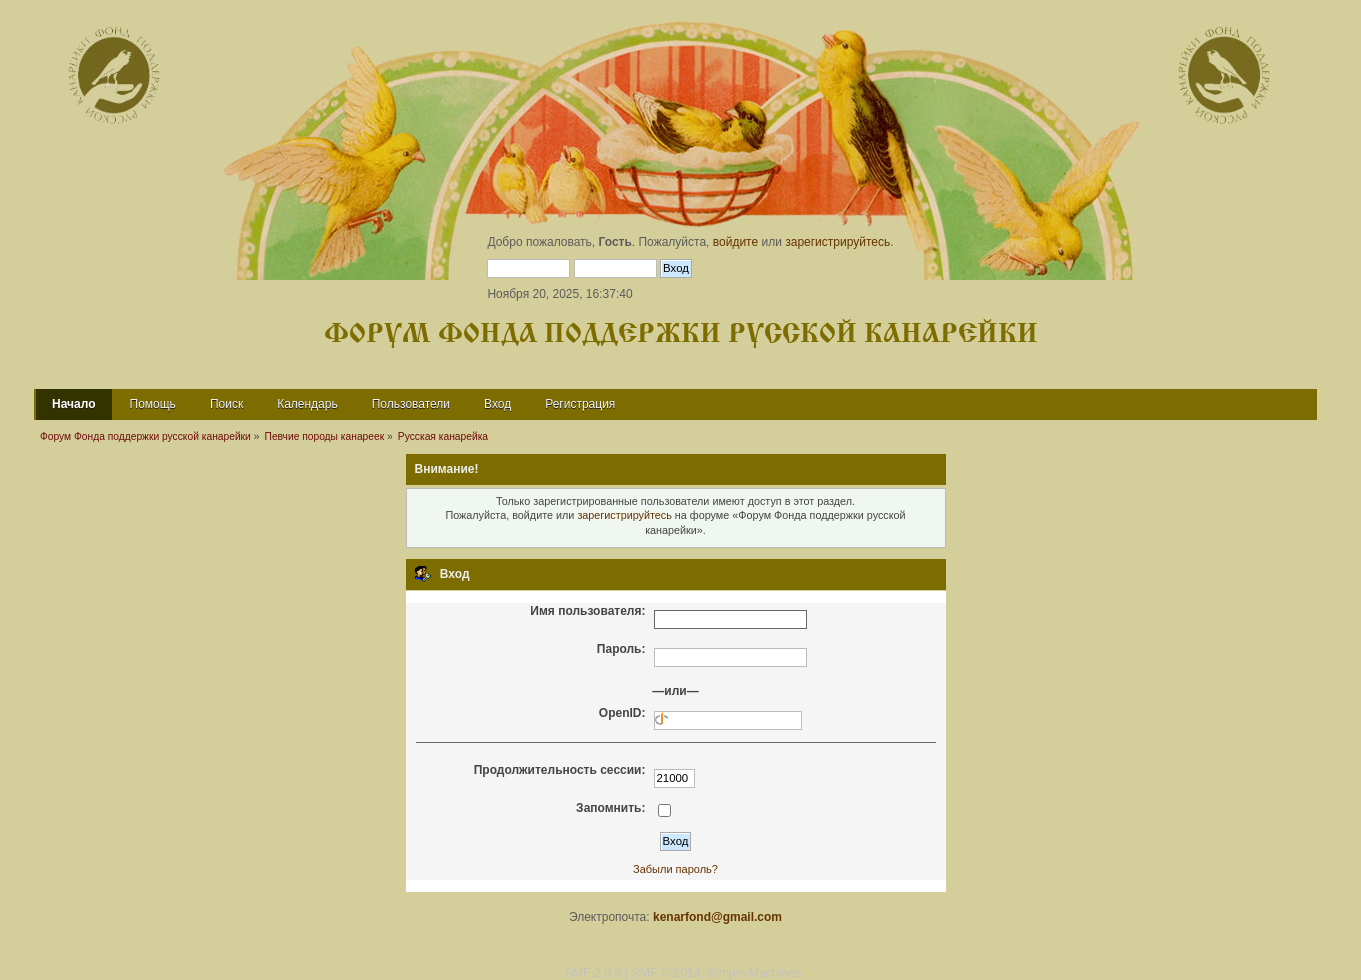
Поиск (226, 404)
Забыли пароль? (675, 869)
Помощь (153, 404)
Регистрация (580, 404)
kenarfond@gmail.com (717, 917)
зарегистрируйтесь (837, 242)
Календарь (307, 404)
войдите (735, 242)
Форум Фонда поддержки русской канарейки (681, 334)
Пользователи (411, 404)
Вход (497, 404)
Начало (73, 404)
